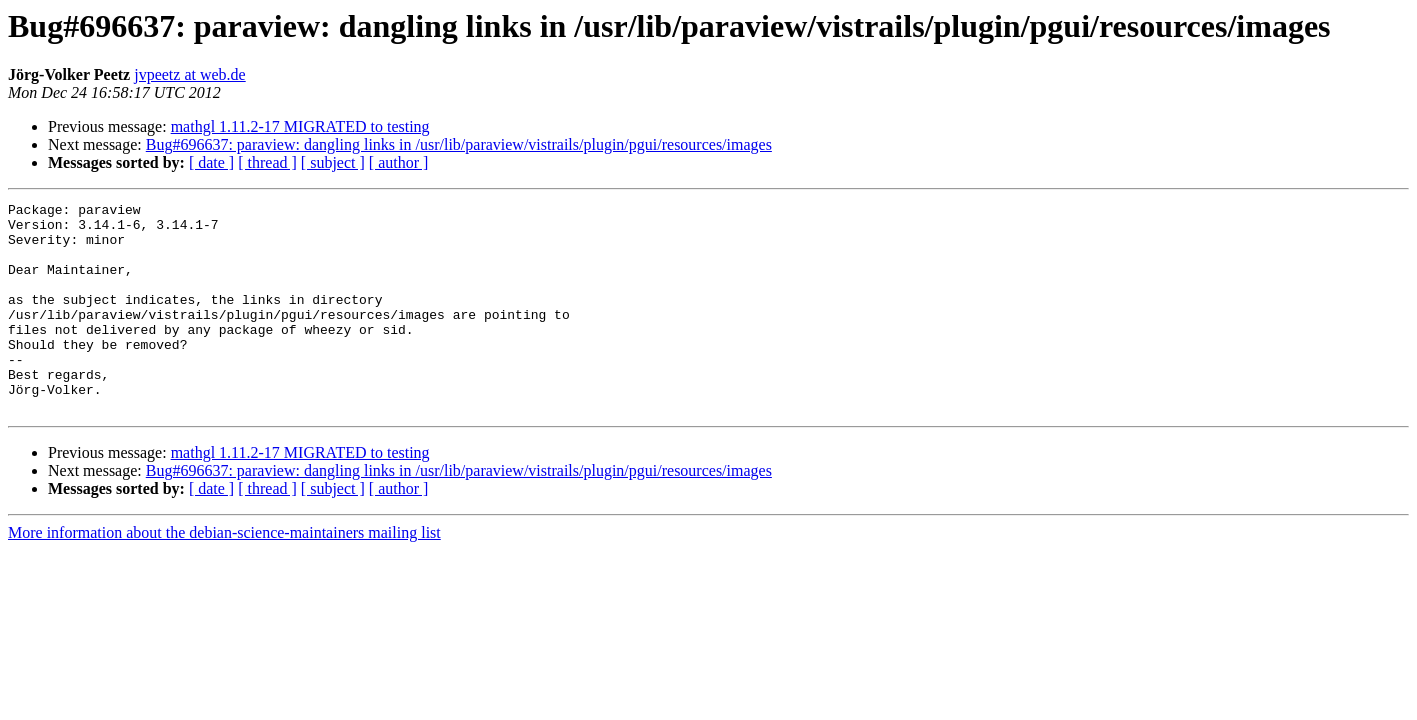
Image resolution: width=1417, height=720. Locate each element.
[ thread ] (267, 162)
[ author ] (399, 162)
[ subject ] (333, 162)
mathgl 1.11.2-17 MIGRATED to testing (300, 126)
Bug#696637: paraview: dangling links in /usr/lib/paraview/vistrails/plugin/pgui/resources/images (459, 144)
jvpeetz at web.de (190, 74)
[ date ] (211, 162)
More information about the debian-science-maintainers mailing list (224, 574)
